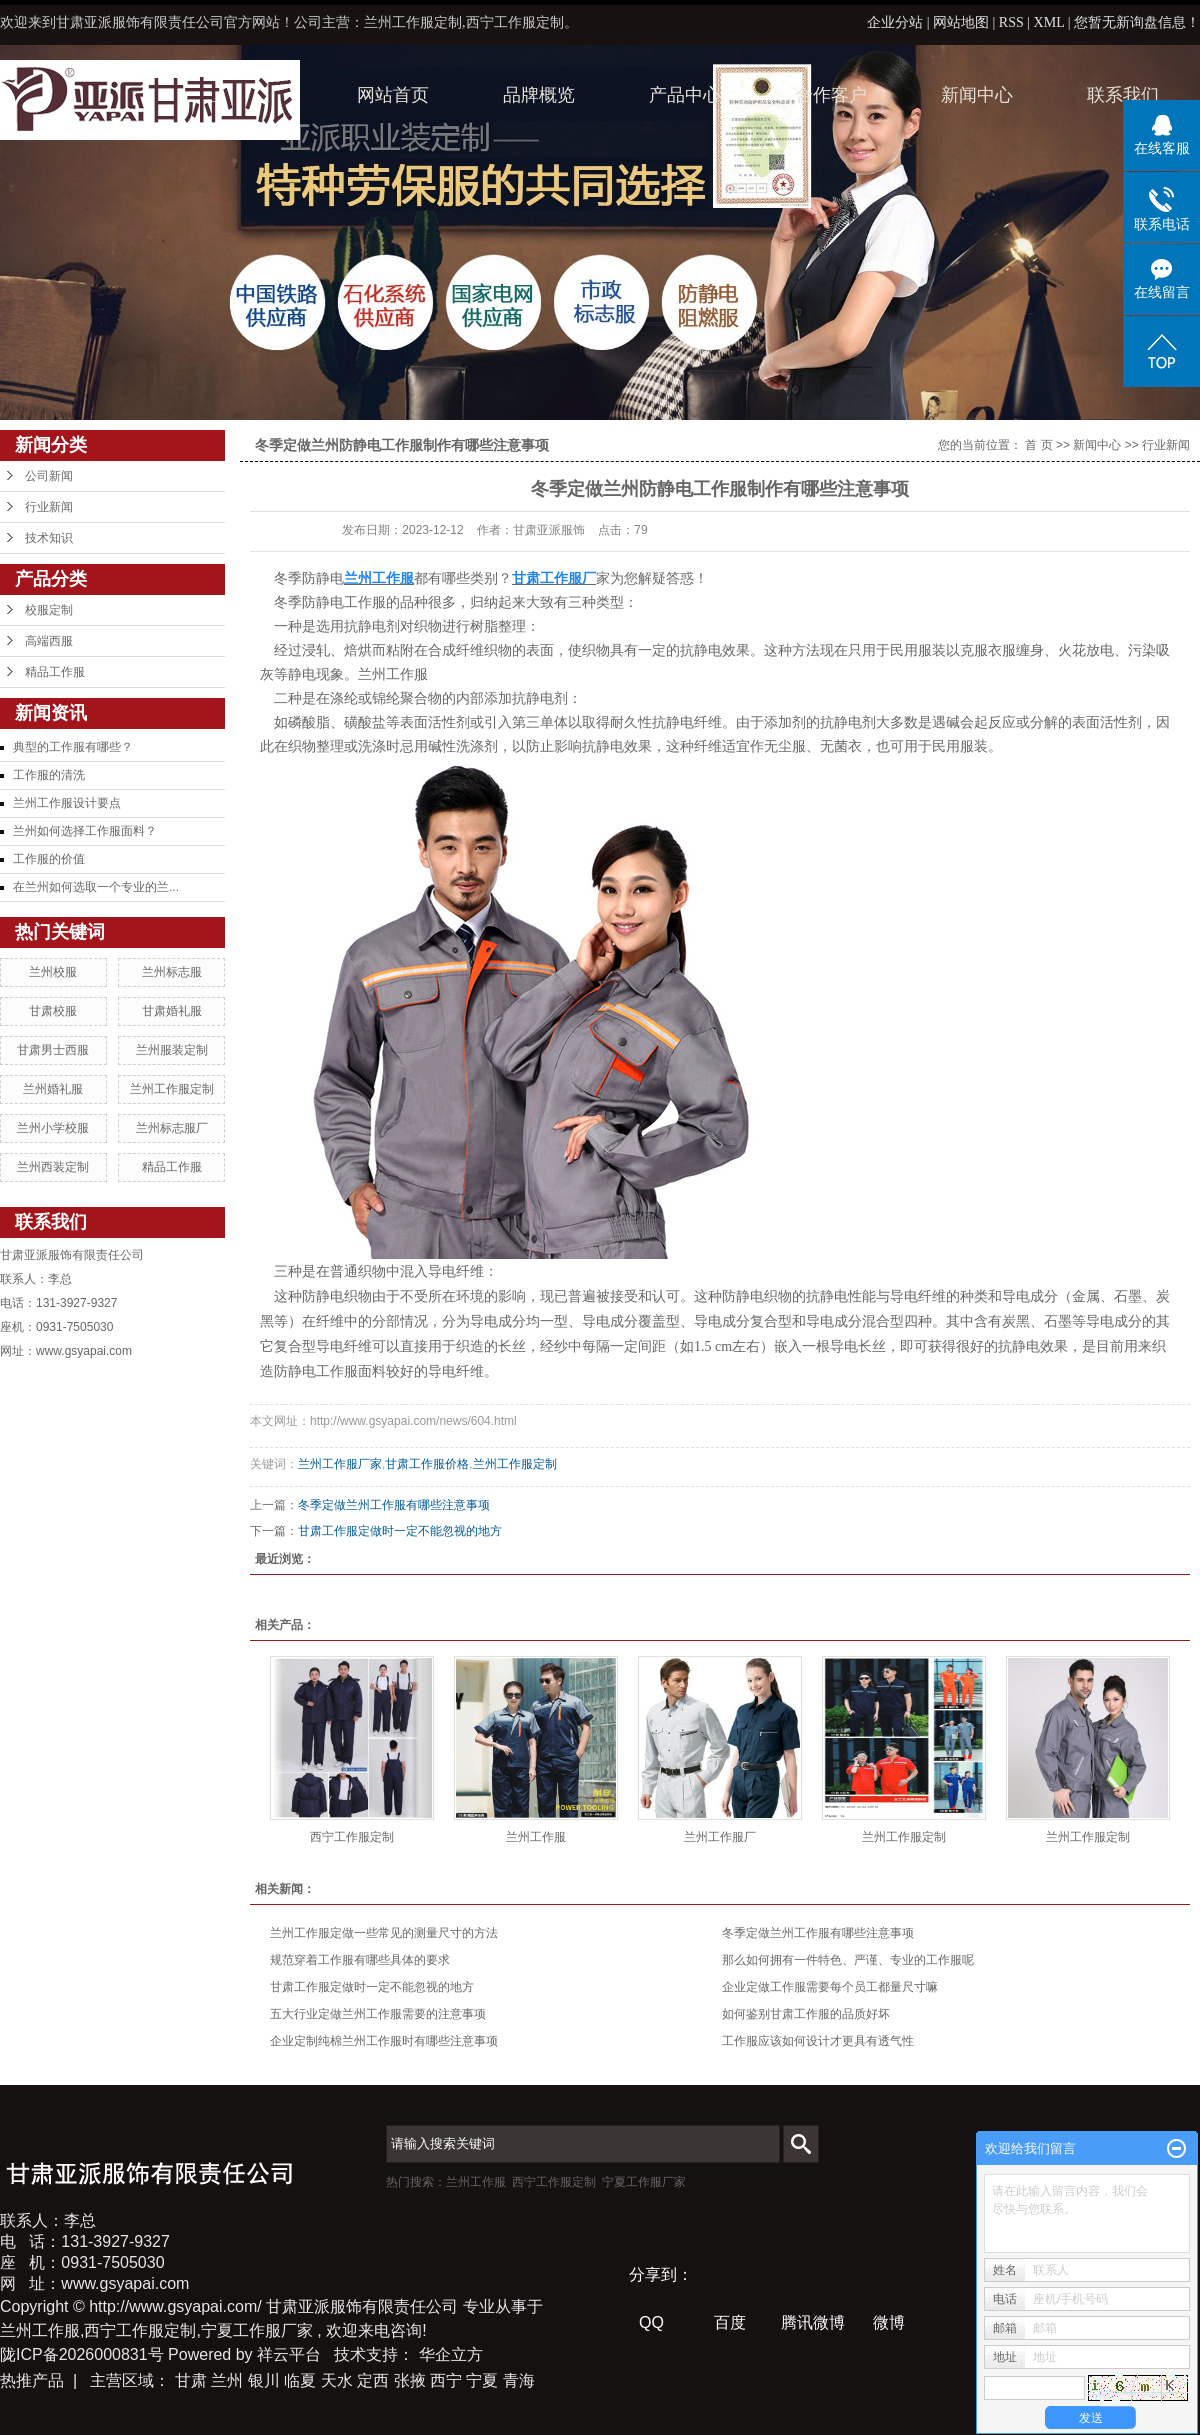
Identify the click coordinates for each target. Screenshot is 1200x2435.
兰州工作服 (536, 1837)
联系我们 (1123, 95)
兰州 (227, 2380)
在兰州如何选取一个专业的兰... (96, 887)
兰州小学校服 (53, 1128)
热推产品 (32, 2380)
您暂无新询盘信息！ (1137, 22)
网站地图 (963, 22)
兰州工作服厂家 (340, 1464)
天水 (337, 2380)
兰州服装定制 (172, 1050)
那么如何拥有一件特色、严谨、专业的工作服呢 (848, 1960)
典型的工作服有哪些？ (73, 747)
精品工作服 (55, 672)
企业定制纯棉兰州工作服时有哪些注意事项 (384, 2041)
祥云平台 (289, 2354)
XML (1049, 22)
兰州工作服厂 (720, 1837)
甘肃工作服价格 (427, 1464)
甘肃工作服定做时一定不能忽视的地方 (400, 1531)
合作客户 (831, 95)
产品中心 (685, 95)
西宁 (446, 2380)
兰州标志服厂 (172, 1128)
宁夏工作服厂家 (644, 2182)
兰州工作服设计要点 (67, 803)
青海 (519, 2380)
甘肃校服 (53, 1011)
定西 (373, 2380)
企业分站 (895, 22)
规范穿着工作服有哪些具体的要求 (360, 1960)
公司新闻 (49, 476)
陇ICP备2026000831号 (82, 2354)
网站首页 (393, 95)
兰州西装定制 (53, 1167)
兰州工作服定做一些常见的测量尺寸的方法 (384, 1933)
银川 (264, 2380)
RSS (1011, 22)
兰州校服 (53, 972)
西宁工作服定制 (352, 1837)
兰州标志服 (172, 972)
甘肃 (191, 2380)
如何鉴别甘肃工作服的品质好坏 (806, 2014)
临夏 (300, 2380)
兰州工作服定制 (172, 1089)
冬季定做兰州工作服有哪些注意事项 (394, 1505)
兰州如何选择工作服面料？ (85, 831)
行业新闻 (49, 507)
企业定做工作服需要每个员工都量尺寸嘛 (830, 1987)
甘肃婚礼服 (172, 1011)
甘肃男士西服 (53, 1050)
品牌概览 (539, 95)
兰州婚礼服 (53, 1089)
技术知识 (49, 538)
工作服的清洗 (49, 775)
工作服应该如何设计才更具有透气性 (818, 2041)
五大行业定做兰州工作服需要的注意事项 (378, 2014)
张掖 (410, 2380)
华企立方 (451, 2354)
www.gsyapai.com (84, 1351)
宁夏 (482, 2380)
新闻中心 (977, 95)
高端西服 (49, 641)
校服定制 (49, 610)
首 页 (1038, 445)
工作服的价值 (49, 859)
